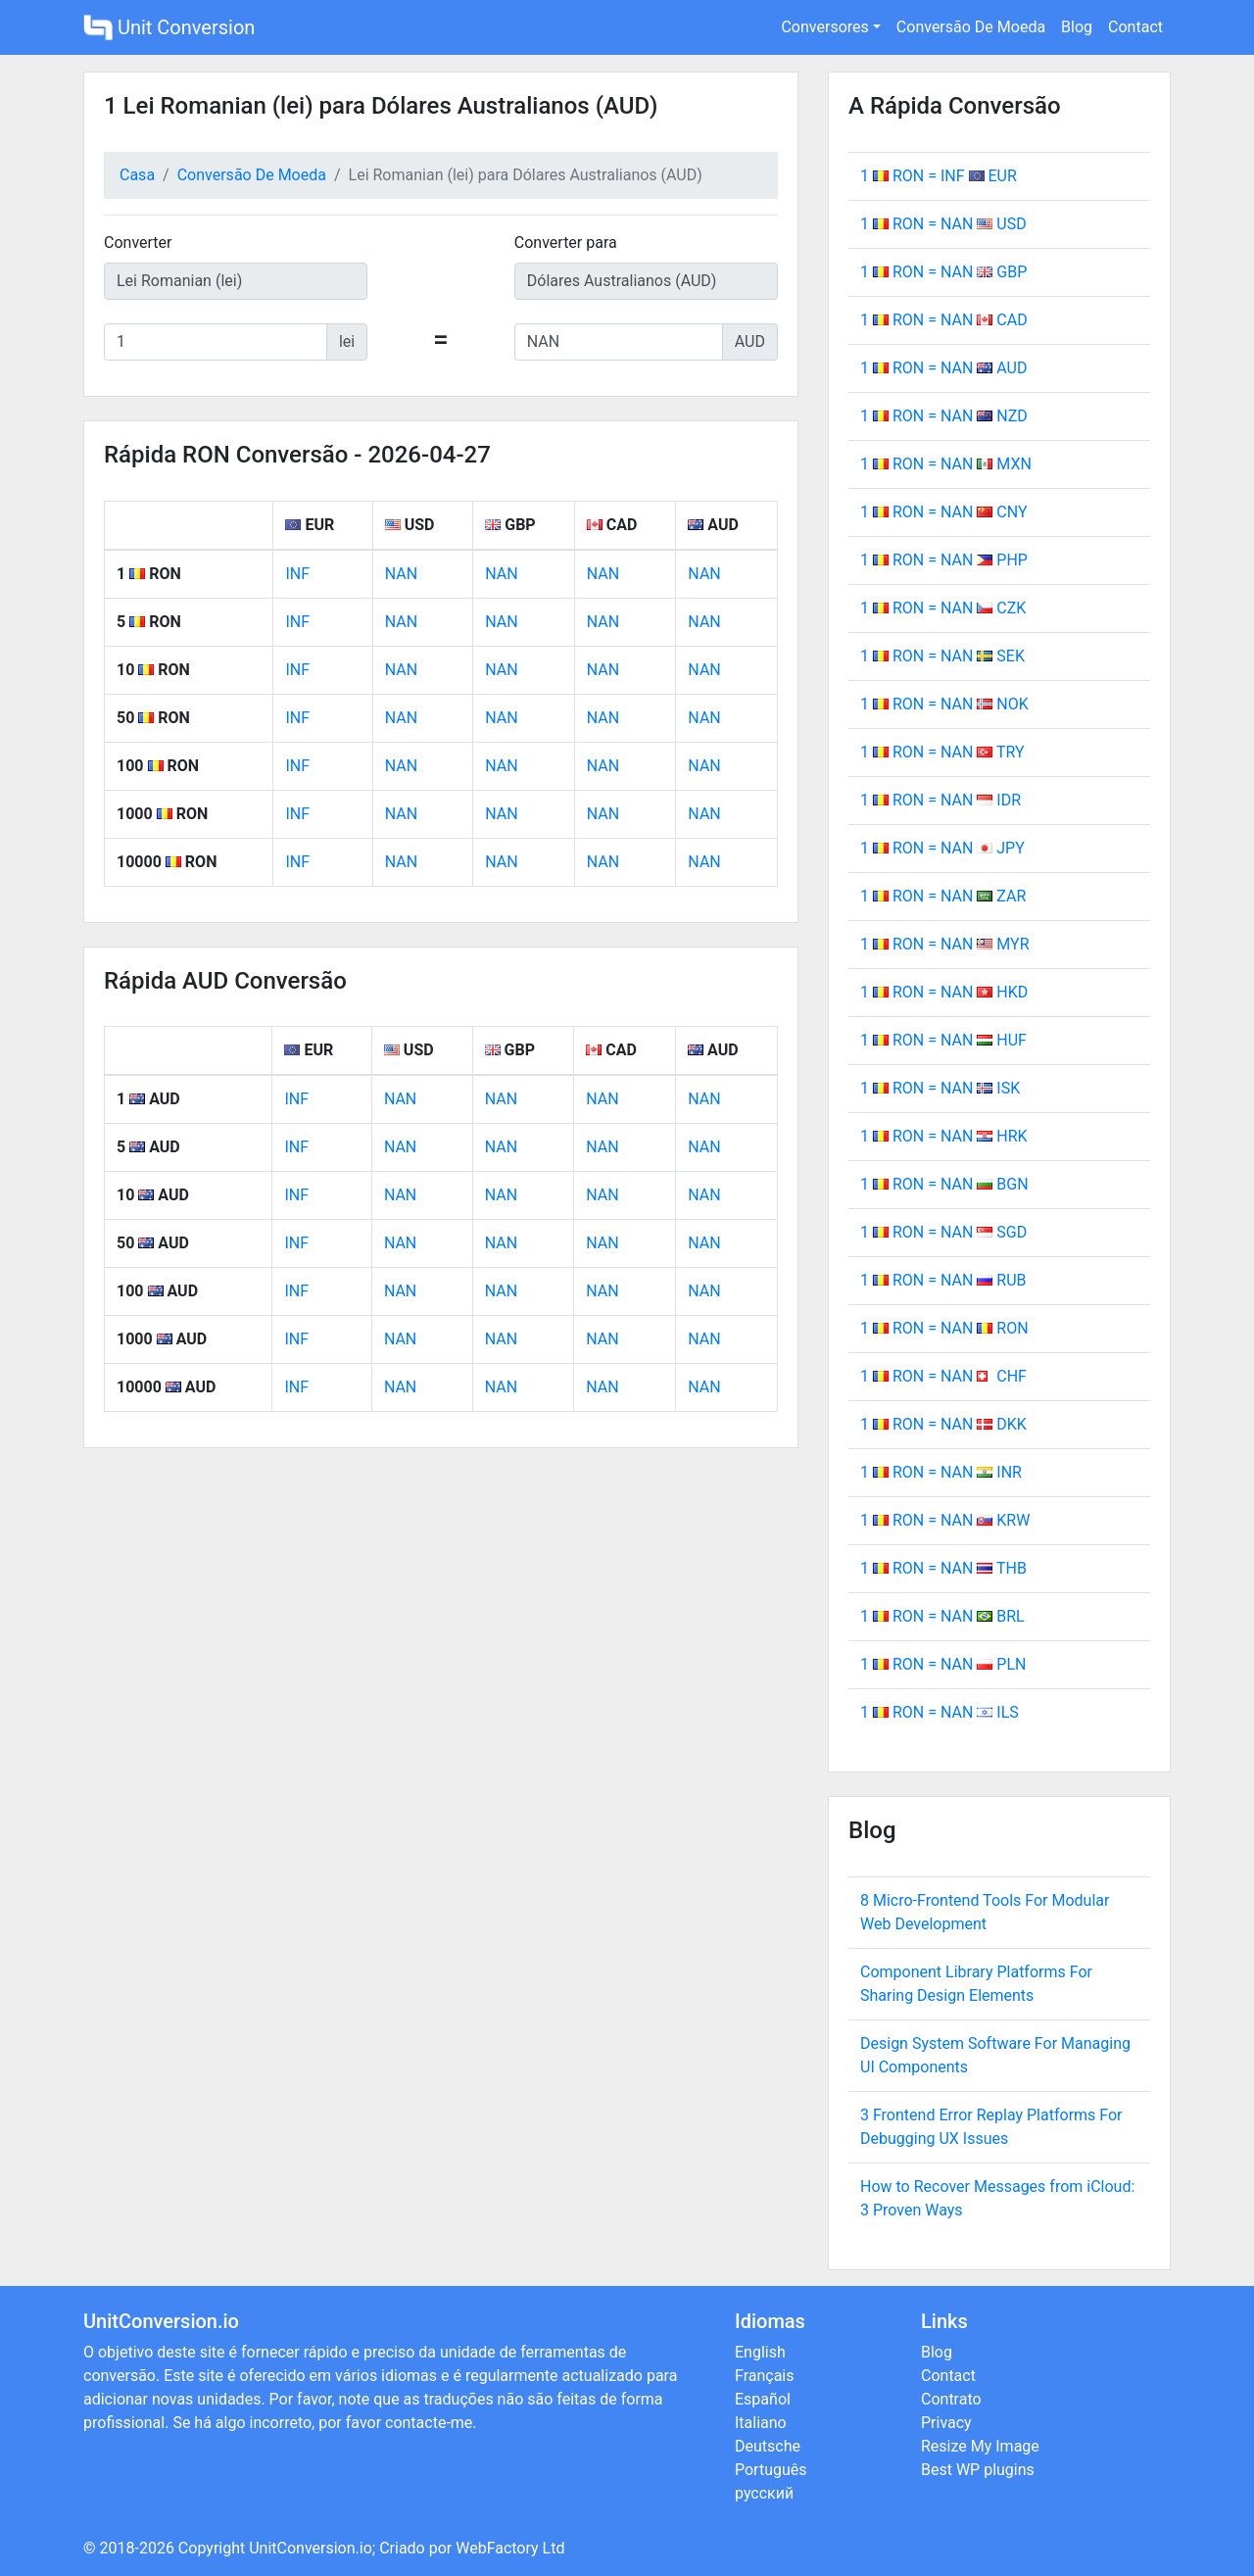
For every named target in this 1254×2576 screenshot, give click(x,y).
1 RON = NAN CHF (943, 1376)
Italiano (761, 2422)
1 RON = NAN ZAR (943, 896)
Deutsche (767, 2446)
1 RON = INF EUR (938, 176)
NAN (401, 573)
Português (771, 2469)
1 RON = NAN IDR (940, 800)
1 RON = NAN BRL (942, 1616)
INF (297, 573)
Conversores (824, 27)
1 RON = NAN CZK (943, 608)
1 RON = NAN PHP (944, 560)
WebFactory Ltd (510, 2548)
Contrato (951, 2399)
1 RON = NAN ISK (940, 1088)
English (760, 2352)
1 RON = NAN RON (944, 1328)
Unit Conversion (169, 27)
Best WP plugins (978, 2469)
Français (765, 2375)
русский (764, 2493)
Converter (137, 242)
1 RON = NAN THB (943, 1568)
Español (763, 2399)
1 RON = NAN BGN (944, 1184)
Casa (137, 175)
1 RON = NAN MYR (945, 944)
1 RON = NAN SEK (942, 656)
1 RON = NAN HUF (943, 1040)
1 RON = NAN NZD (944, 416)
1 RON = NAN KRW (945, 1520)
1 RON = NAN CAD (944, 320)
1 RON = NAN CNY (944, 512)
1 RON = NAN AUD (943, 368)
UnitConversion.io (310, 2548)
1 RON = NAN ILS (939, 1712)
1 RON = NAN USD (943, 224)
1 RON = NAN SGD (943, 1232)
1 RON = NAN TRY (942, 752)
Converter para (565, 242)
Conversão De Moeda (970, 27)
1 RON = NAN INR (941, 1472)
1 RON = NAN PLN (943, 1664)
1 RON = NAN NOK (944, 704)
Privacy (946, 2422)
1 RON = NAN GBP (943, 272)
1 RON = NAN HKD (944, 992)
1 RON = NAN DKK (943, 1424)
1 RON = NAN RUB (943, 1280)
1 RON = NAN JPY (942, 848)
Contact (1135, 27)
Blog (1076, 27)
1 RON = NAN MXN (946, 464)
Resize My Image (980, 2446)
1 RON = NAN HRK (944, 1136)
